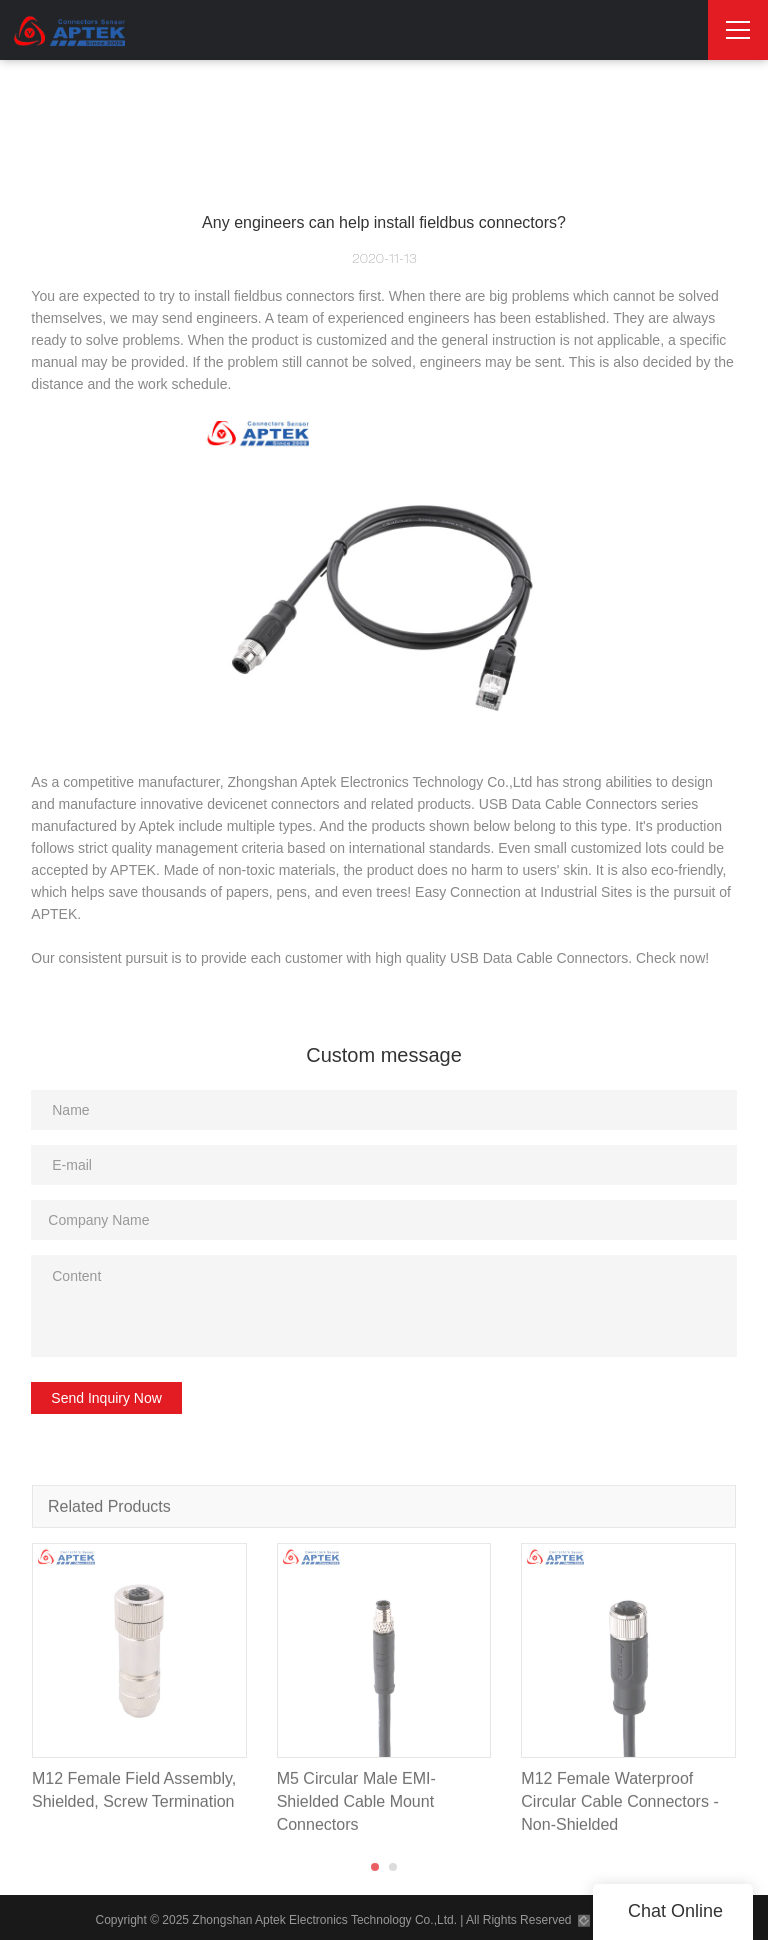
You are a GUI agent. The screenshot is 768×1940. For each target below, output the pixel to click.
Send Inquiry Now (106, 1398)
